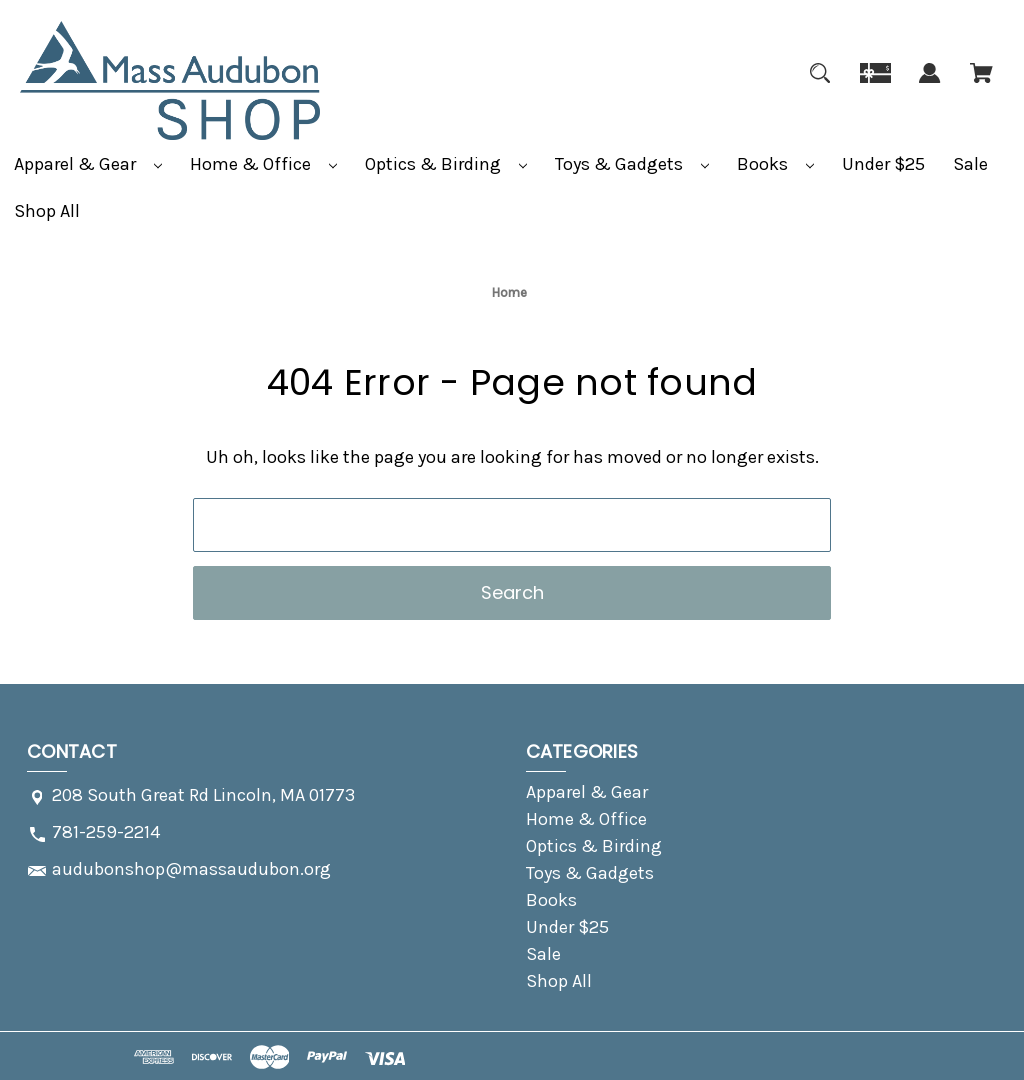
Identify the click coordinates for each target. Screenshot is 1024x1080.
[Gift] (875, 85)
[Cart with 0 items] (981, 85)
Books (775, 164)
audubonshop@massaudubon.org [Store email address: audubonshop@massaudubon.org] (191, 869)
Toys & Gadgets (632, 164)
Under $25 (883, 164)
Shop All (47, 211)
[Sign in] (930, 85)
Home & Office (263, 164)
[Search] (820, 85)
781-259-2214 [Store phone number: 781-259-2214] (106, 832)
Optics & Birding (446, 164)
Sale (970, 164)
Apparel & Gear (88, 164)
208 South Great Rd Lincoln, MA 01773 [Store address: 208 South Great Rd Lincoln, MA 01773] (203, 795)
